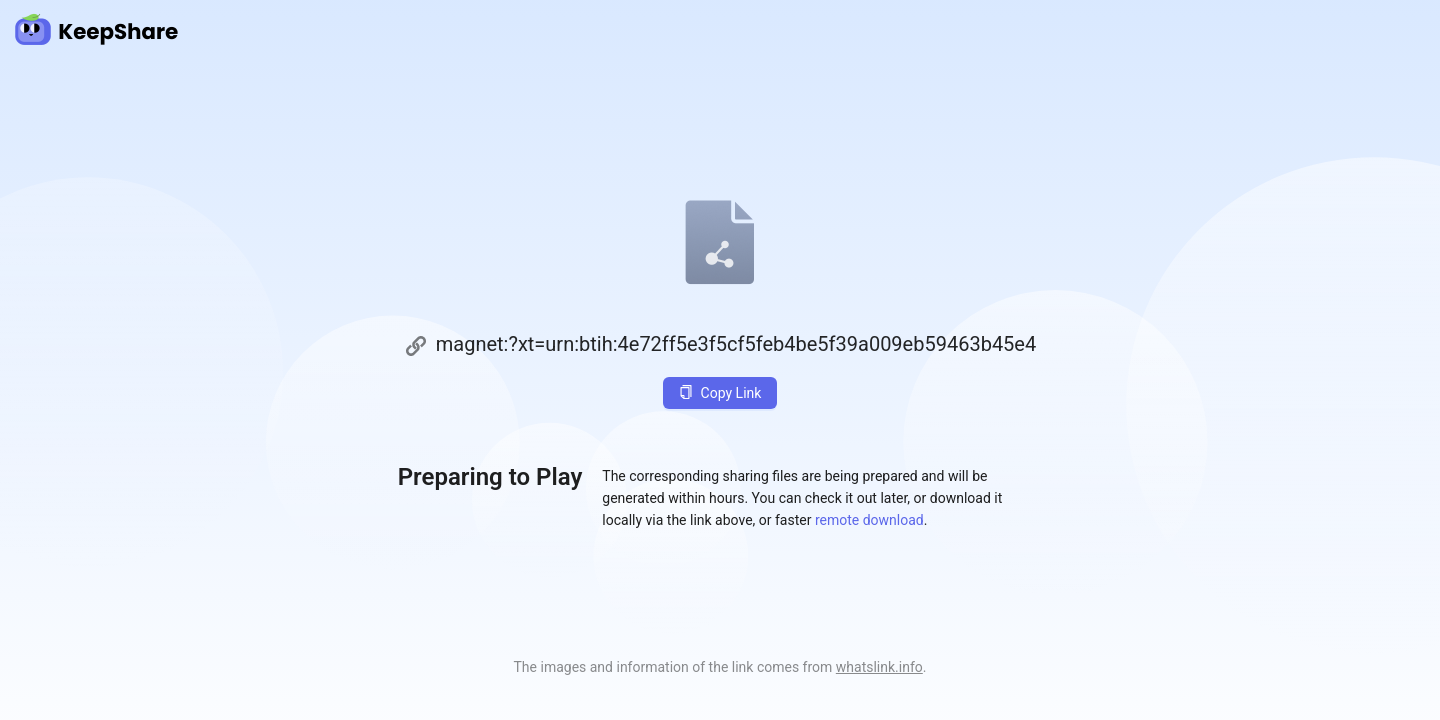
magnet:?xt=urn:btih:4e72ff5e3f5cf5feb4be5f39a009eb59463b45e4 (736, 344)
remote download (869, 520)
